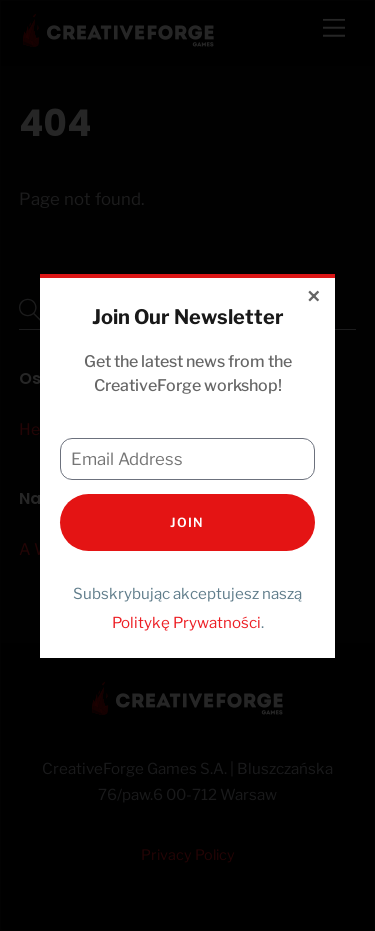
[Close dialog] (315, 298)
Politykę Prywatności (186, 622)
